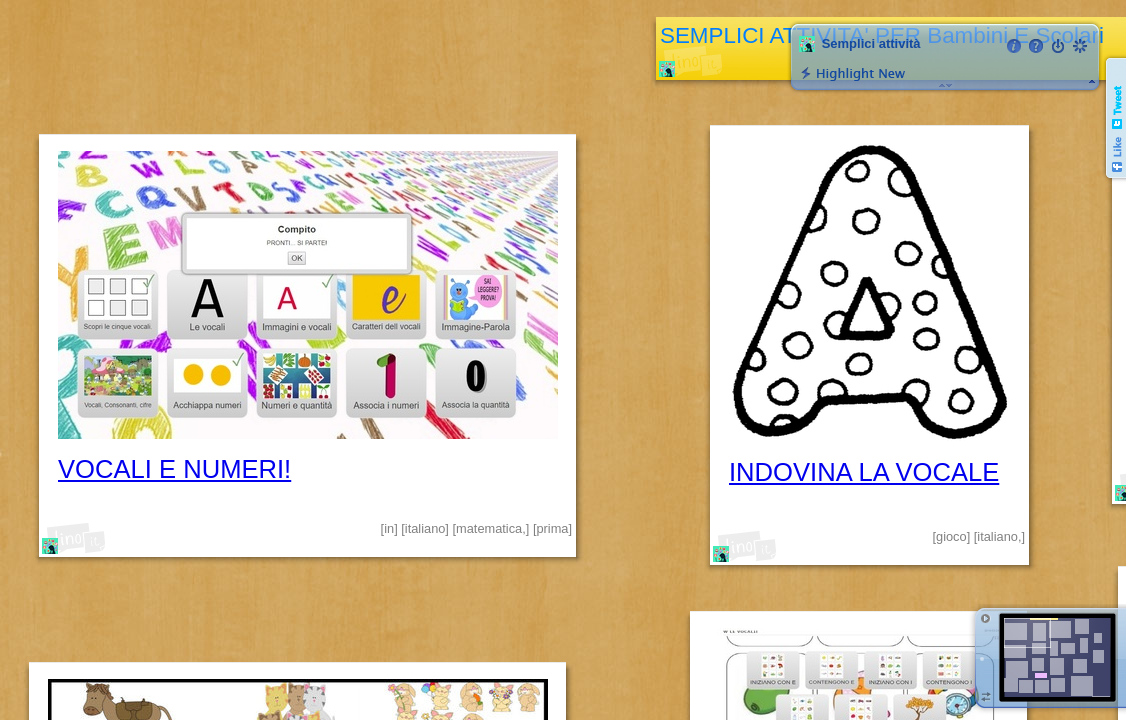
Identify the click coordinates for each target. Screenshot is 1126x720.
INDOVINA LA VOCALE (864, 472)
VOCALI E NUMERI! (174, 469)
